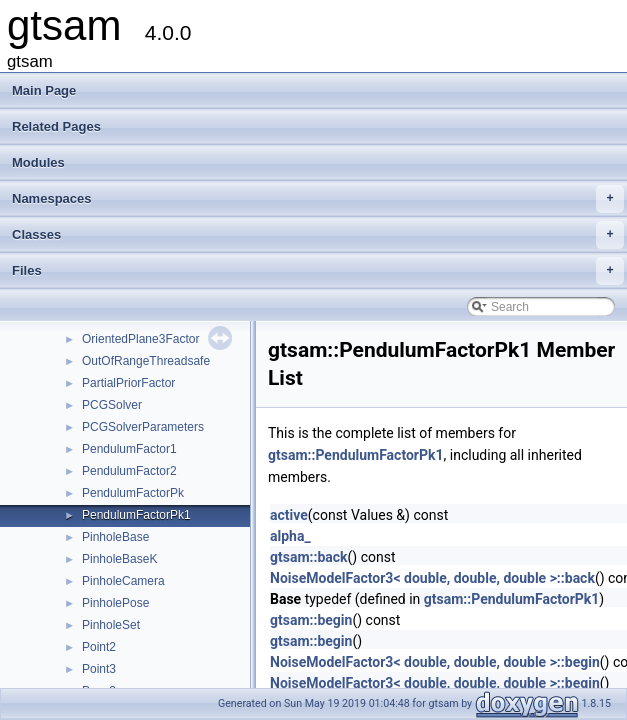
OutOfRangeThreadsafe (146, 361)
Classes (318, 235)
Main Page (44, 90)
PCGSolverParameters (143, 427)
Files (318, 271)
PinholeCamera (123, 581)
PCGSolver (112, 405)
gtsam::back (309, 557)
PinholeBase (115, 537)
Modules (38, 162)
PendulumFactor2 (129, 471)
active (289, 515)
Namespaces (318, 199)
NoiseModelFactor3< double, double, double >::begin (435, 662)
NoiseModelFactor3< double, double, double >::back (432, 578)
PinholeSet (111, 625)
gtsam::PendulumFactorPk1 (356, 455)
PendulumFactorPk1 (136, 515)
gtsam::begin (311, 620)
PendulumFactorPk (133, 493)
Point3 (99, 669)
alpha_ (290, 536)
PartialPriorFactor (128, 383)
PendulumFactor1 (129, 449)
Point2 (99, 647)
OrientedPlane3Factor (140, 339)
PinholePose (115, 603)
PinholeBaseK (119, 559)
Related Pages (56, 126)
